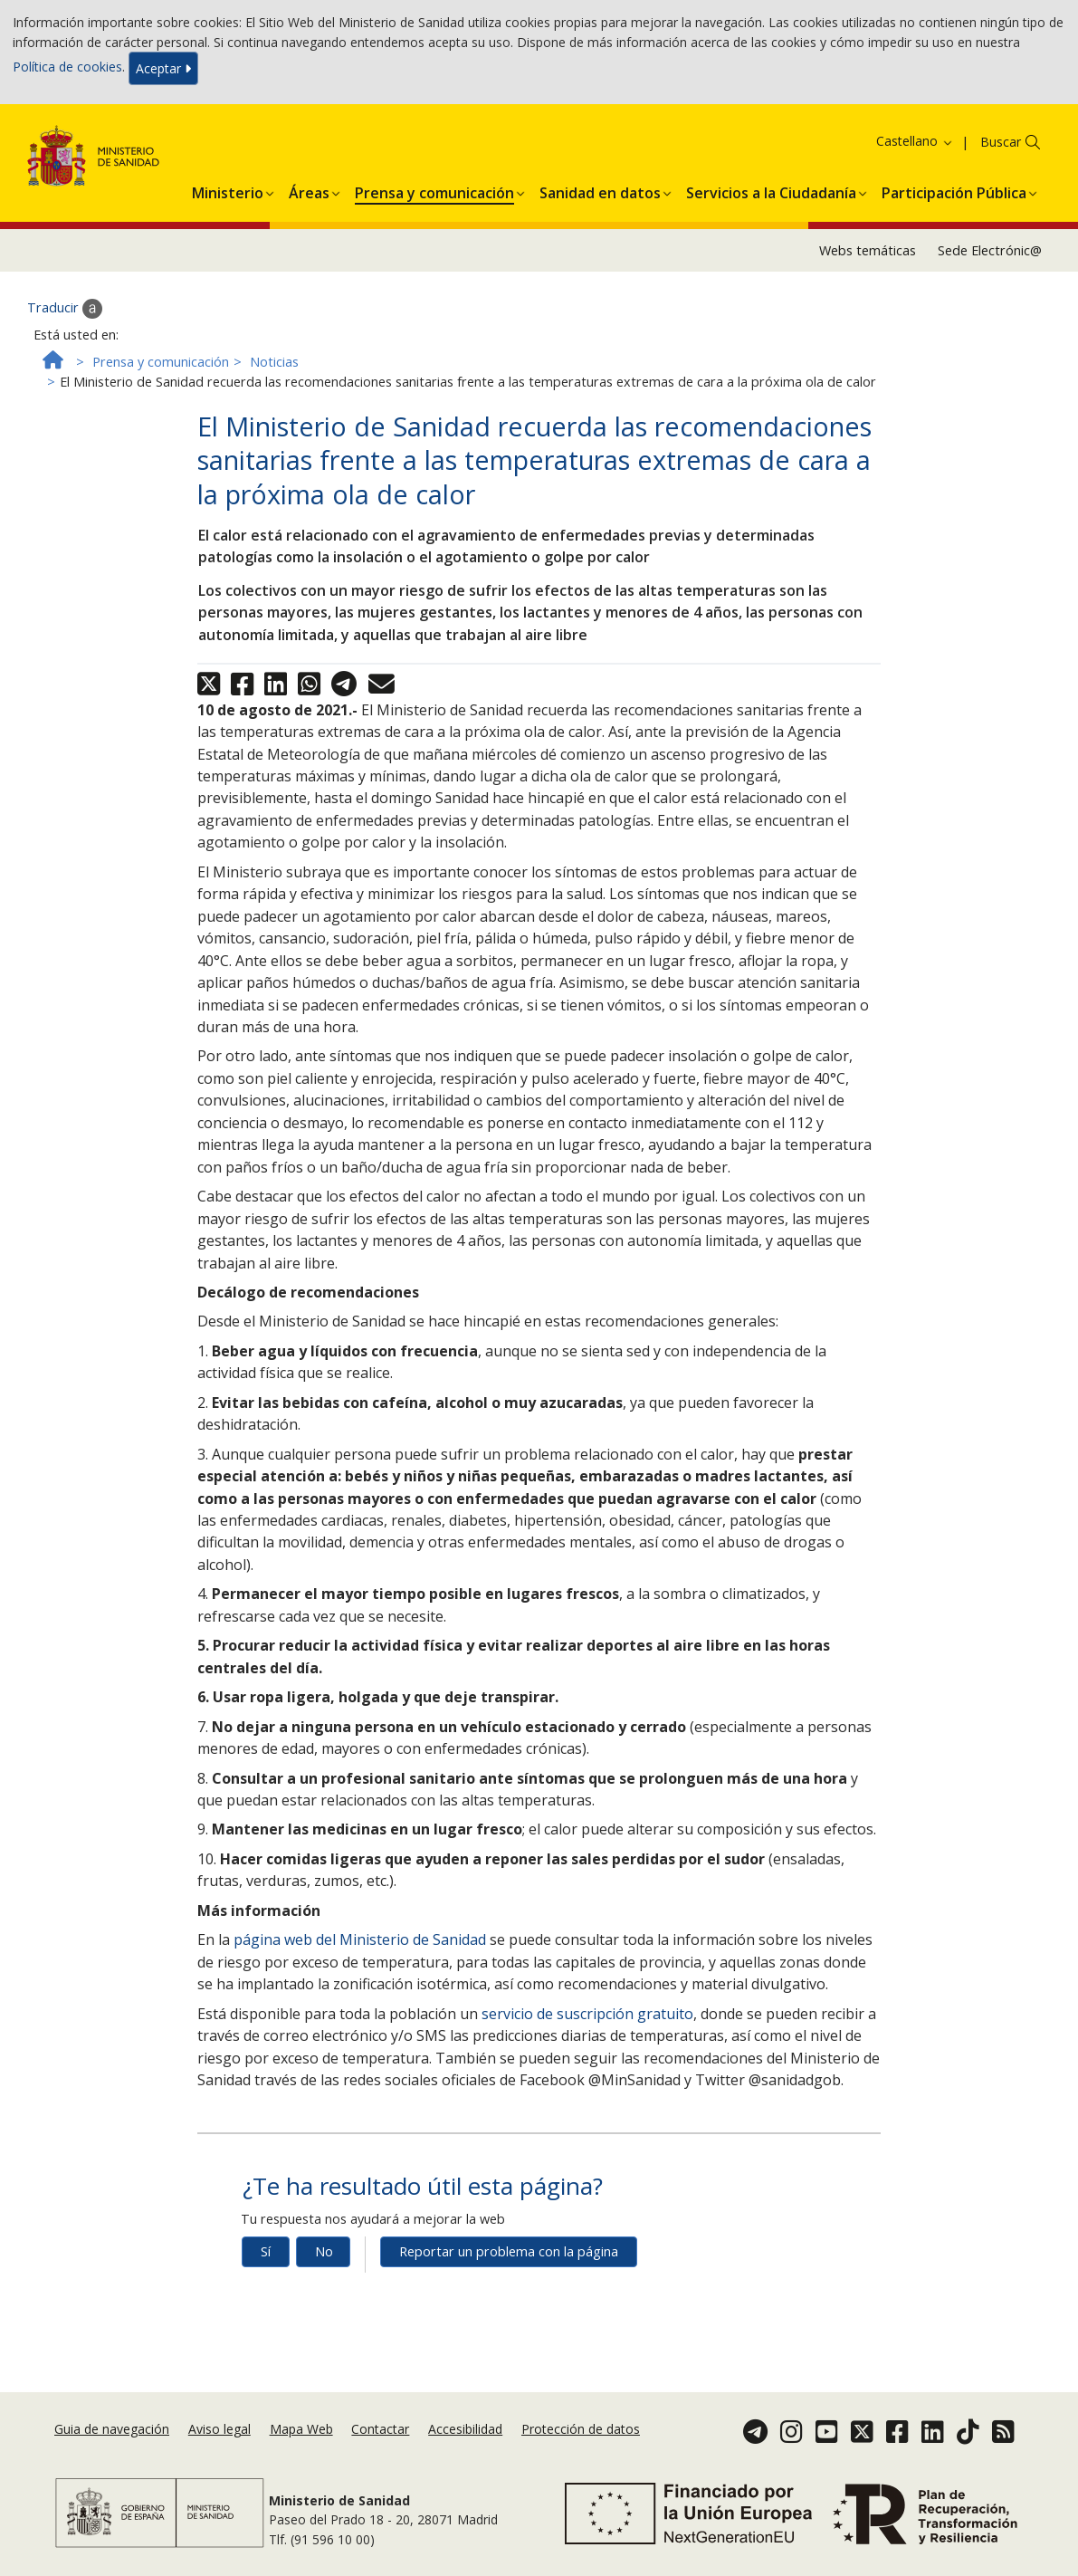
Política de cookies (67, 66)
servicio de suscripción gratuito (587, 2014)
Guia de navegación (111, 2428)
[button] (227, 190)
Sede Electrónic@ (990, 250)
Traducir (64, 309)
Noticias (274, 361)
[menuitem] (227, 190)
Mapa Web (301, 2428)
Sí (266, 2251)
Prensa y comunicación (160, 361)
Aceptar (163, 68)
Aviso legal (219, 2428)
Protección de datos (580, 2428)
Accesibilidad (465, 2428)
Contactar (380, 2428)
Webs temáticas (867, 250)
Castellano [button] (915, 140)
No (324, 2251)
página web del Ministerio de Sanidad (360, 1939)
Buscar (1000, 141)
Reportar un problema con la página (508, 2251)
